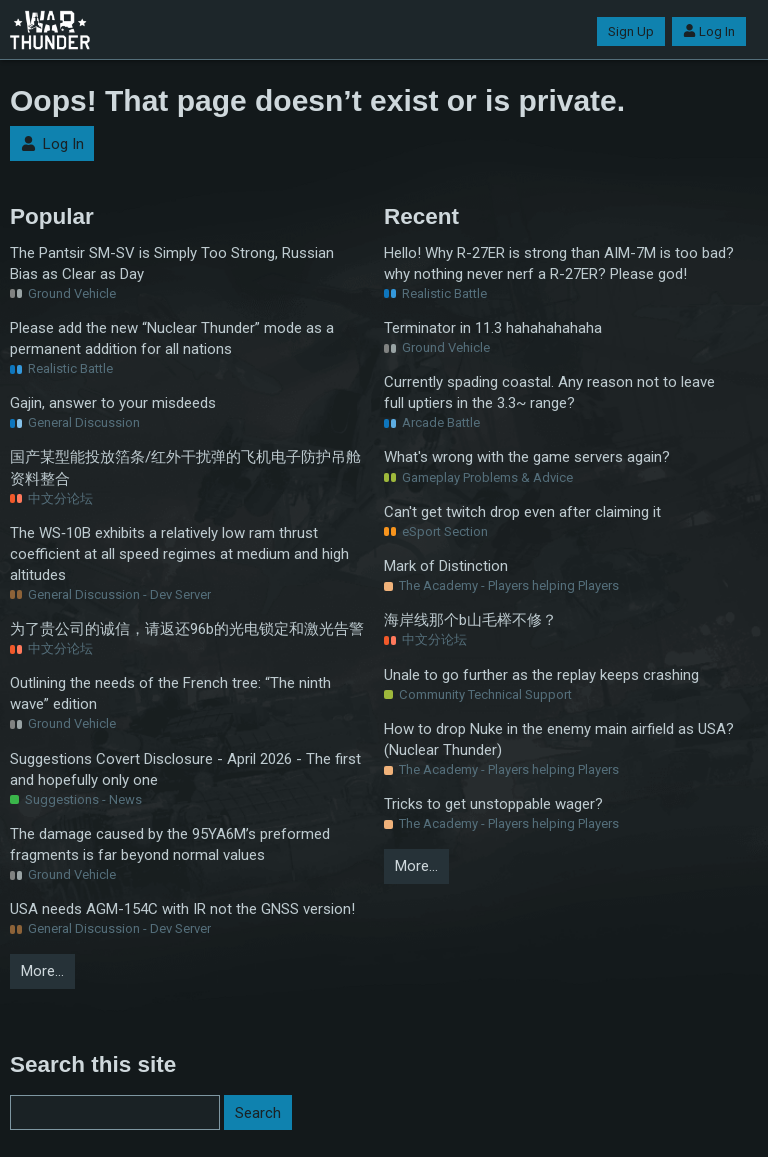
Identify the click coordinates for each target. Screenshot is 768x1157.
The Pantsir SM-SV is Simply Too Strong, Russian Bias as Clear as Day (172, 263)
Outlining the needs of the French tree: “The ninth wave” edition (170, 693)
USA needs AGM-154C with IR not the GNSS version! (182, 909)
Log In (709, 31)
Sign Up (631, 31)
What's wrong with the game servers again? (527, 457)
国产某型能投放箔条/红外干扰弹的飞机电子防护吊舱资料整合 (185, 467)
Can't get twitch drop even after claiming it (522, 512)
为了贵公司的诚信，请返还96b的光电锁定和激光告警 (187, 629)
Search (258, 1113)
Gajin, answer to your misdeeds (113, 403)
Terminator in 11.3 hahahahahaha (493, 328)
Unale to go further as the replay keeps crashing (541, 675)
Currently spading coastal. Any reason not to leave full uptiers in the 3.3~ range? (549, 392)
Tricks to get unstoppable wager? (493, 804)
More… (42, 971)
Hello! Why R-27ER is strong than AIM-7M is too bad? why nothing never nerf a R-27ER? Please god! (559, 263)
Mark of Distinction (446, 566)
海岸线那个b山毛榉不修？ (470, 620)
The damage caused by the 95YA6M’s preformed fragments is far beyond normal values (170, 844)
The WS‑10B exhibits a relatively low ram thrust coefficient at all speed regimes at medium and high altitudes (179, 554)
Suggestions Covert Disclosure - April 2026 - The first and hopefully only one (185, 769)
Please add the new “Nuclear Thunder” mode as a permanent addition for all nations (172, 338)
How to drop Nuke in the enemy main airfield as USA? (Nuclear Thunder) (559, 739)
